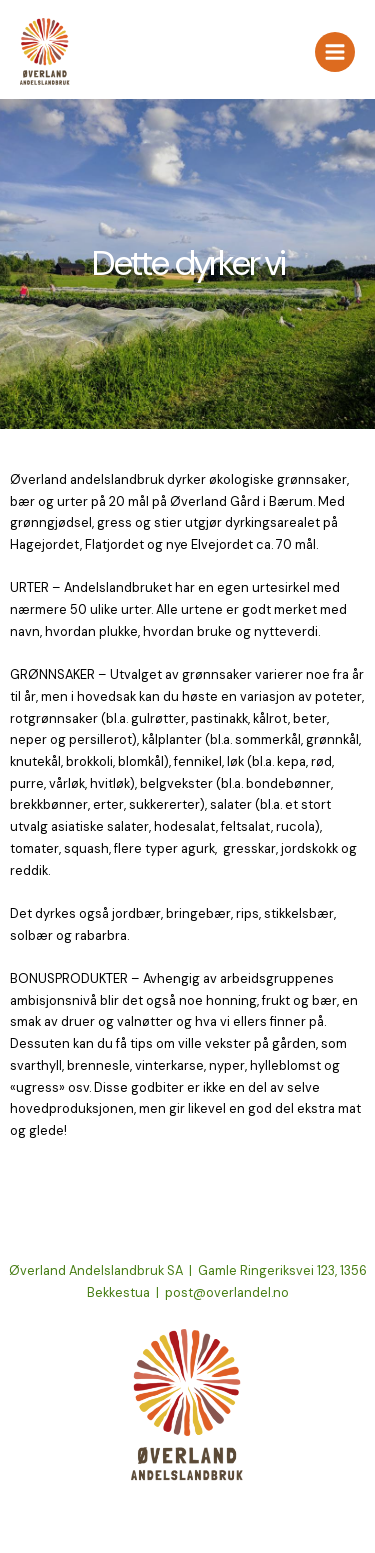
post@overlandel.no (227, 1292)
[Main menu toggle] (335, 52)
